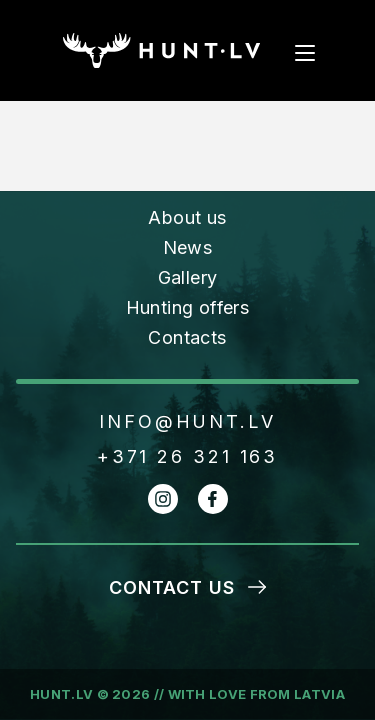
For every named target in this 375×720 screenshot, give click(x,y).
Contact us (172, 587)
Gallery (188, 277)
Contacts (187, 337)
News (188, 247)
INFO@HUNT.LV (187, 421)
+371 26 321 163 (188, 456)
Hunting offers (188, 307)
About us (187, 217)
